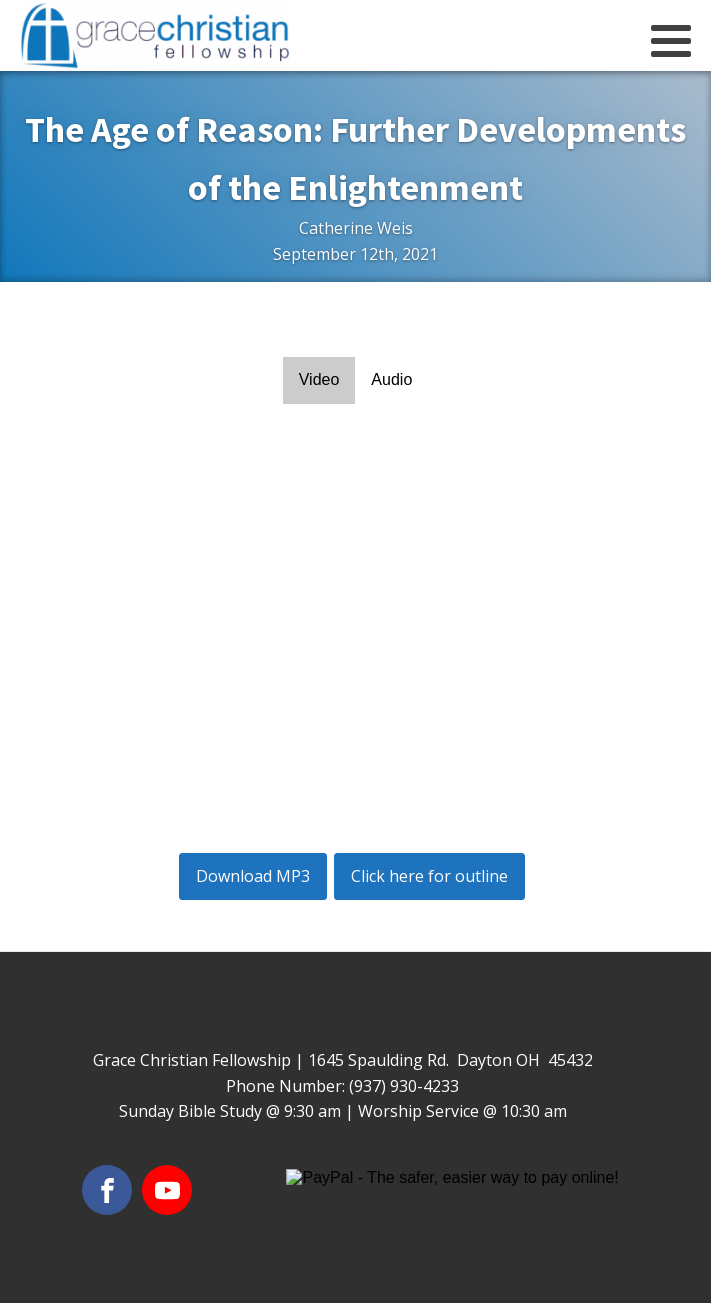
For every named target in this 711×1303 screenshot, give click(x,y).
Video (319, 379)
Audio (391, 379)
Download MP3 (253, 876)
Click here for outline (429, 876)
